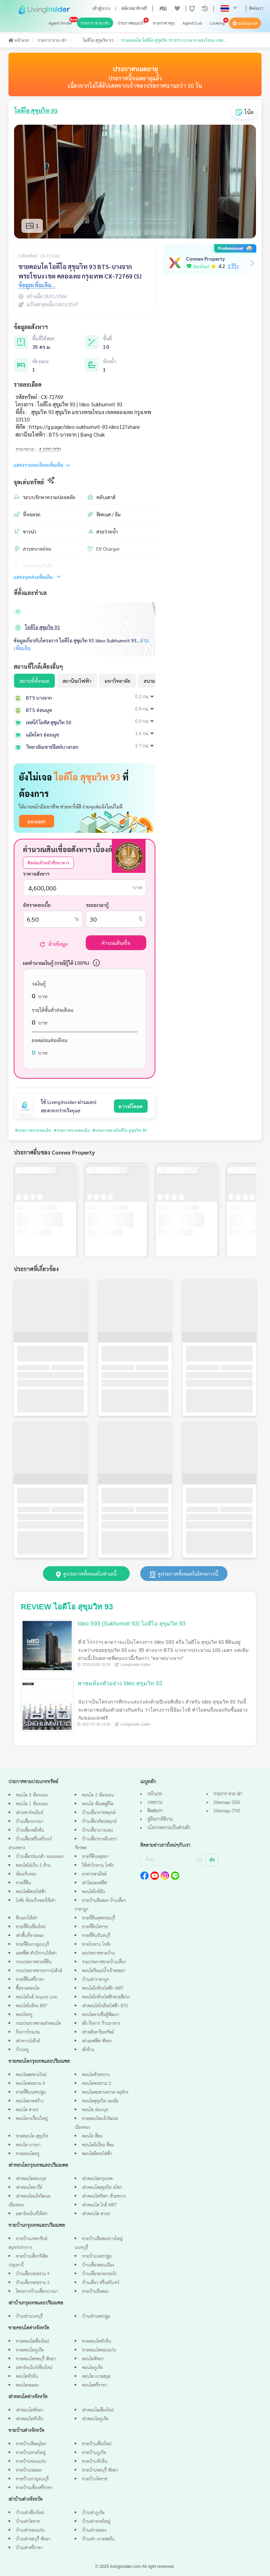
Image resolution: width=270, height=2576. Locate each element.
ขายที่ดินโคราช (95, 1927)
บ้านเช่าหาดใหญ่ (96, 2521)
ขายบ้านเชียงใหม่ (96, 2444)
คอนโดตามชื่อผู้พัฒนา (100, 2015)
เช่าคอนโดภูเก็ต (95, 2419)
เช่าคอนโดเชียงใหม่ (98, 2410)
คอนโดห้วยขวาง (95, 2075)
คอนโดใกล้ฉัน (93, 1892)
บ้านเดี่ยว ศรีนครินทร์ (100, 2282)
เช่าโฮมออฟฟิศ (94, 1883)
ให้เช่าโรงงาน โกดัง (97, 1865)
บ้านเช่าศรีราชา (29, 2548)
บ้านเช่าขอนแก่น (30, 2530)
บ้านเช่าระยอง (94, 2530)
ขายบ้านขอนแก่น (31, 2461)
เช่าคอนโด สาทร (96, 2214)
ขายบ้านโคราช (94, 2479)
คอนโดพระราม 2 (96, 2083)
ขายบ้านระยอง (28, 2470)
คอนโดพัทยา (93, 2359)
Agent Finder (60, 23)
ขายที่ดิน (23, 1883)
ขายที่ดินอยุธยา (95, 1856)
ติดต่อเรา (256, 8)
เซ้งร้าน (88, 2050)
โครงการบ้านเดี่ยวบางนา (37, 2291)
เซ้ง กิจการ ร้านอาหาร (101, 2023)
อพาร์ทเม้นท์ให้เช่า (31, 2214)
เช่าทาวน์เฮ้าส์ (28, 2041)
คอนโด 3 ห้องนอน (32, 1795)
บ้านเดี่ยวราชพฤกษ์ (98, 1813)
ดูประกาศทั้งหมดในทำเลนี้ (86, 1573)
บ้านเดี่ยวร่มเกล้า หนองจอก (40, 1856)
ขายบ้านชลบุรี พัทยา (100, 2470)
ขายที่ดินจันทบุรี (96, 1935)
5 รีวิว (233, 266)
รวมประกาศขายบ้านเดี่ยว (104, 1962)
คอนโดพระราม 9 (30, 2083)
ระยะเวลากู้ (97, 905)
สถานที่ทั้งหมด (34, 681)
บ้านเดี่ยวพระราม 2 (33, 2282)
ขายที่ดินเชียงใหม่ (30, 1927)
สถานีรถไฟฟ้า (77, 681)
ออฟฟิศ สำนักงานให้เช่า (36, 1953)
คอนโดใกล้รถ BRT (31, 2006)
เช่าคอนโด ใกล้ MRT (99, 2205)
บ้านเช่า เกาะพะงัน (98, 2539)
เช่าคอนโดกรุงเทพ (97, 2179)
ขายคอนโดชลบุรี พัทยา (36, 2359)
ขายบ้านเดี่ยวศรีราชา (34, 2488)
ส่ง (212, 1860)
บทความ (154, 1802)
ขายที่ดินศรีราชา (30, 1979)
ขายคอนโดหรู (27, 2154)
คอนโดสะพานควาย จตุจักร (105, 2092)
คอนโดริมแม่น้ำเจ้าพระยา (104, 1971)
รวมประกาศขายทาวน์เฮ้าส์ (39, 1971)
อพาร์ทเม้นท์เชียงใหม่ (34, 2367)
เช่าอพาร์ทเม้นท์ (29, 1813)
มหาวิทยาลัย (117, 681)
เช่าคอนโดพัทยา (29, 2410)
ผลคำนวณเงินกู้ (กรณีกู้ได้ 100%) (56, 963)
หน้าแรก (18, 40)
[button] (192, 8)
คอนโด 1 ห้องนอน (32, 1804)
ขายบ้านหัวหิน (94, 2461)
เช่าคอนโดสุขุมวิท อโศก (102, 2187)
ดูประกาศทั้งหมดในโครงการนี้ (184, 1573)
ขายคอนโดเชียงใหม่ (32, 2341)
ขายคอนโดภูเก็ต (30, 2350)
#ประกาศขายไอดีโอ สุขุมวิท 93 (104, 1130)
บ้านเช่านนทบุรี (29, 2316)
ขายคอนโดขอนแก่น (99, 2350)
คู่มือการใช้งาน (160, 1819)
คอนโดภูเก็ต (92, 2367)
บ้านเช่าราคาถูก (95, 1979)
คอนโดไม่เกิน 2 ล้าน (33, 1865)
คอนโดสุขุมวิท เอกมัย (100, 2101)
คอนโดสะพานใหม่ (31, 2075)
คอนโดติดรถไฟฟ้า (31, 1892)
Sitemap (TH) (226, 1811)
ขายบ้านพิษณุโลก (31, 2444)
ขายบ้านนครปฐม (96, 2256)
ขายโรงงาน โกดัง (96, 1944)
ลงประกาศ (245, 23)
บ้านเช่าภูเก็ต (93, 2513)
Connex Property (205, 258)
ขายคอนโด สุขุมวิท (32, 2136)
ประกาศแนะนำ (131, 23)
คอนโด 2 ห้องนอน (98, 1795)
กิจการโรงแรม (28, 2032)
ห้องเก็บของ (26, 1874)
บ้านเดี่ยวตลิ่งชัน (30, 1830)
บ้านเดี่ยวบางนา (30, 1821)
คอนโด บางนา (28, 2145)
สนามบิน (153, 681)
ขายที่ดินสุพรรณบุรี (98, 1918)
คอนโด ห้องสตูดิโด (97, 1804)
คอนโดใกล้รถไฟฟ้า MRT (102, 1988)
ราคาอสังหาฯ (36, 873)
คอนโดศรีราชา (94, 2385)
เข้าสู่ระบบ (101, 8)
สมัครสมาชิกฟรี (134, 8)
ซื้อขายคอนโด (27, 1988)
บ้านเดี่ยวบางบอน (97, 1830)
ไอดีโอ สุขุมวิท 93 (98, 40)
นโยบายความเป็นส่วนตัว (168, 1827)
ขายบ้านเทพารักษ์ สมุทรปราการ (27, 2243)
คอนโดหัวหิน (27, 2376)
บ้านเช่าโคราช (28, 2521)
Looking (217, 23)
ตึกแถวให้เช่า (27, 1918)
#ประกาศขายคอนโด (30, 1130)
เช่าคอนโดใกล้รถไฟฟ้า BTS (105, 2006)
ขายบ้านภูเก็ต (94, 2452)
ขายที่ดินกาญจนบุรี (32, 1944)
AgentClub (192, 23)
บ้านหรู (22, 2050)
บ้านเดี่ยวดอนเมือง (98, 2265)
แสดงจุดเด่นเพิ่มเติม (38, 576)
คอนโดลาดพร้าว (30, 2101)
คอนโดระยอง (27, 2385)
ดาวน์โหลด (130, 1106)
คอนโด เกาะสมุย (96, 2376)
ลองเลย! (36, 821)
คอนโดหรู (24, 2015)
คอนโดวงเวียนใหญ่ (31, 2118)
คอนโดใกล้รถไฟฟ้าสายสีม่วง (105, 1997)
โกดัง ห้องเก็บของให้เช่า (36, 1900)
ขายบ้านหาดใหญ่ (30, 2452)
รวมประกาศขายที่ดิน (34, 1962)
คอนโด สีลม (92, 2136)
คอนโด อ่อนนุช (95, 2110)
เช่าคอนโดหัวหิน (30, 2419)
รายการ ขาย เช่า (95, 23)
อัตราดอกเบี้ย (37, 905)
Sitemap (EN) (226, 1802)
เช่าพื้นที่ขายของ (30, 1935)
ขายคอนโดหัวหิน (96, 2341)
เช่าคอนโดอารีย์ (29, 2187)
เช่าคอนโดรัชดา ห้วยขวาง (104, 2196)
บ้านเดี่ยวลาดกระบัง (99, 2274)
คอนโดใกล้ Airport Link (36, 1997)
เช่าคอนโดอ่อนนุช (31, 2179)
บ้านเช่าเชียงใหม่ (30, 2513)
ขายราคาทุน (164, 23)
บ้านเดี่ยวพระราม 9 (33, 2274)
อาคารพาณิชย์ (94, 1874)
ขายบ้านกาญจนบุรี (32, 2479)
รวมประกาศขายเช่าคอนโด (38, 2023)
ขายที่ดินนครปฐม (31, 2092)
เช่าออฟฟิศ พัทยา (97, 2041)
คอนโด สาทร (27, 2110)
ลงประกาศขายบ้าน (98, 1953)
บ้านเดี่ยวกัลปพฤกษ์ (99, 1821)
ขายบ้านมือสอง (95, 2291)
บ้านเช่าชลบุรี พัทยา (33, 2539)
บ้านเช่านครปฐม (96, 2316)
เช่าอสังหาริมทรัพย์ (98, 2032)
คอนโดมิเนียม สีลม (98, 2145)
